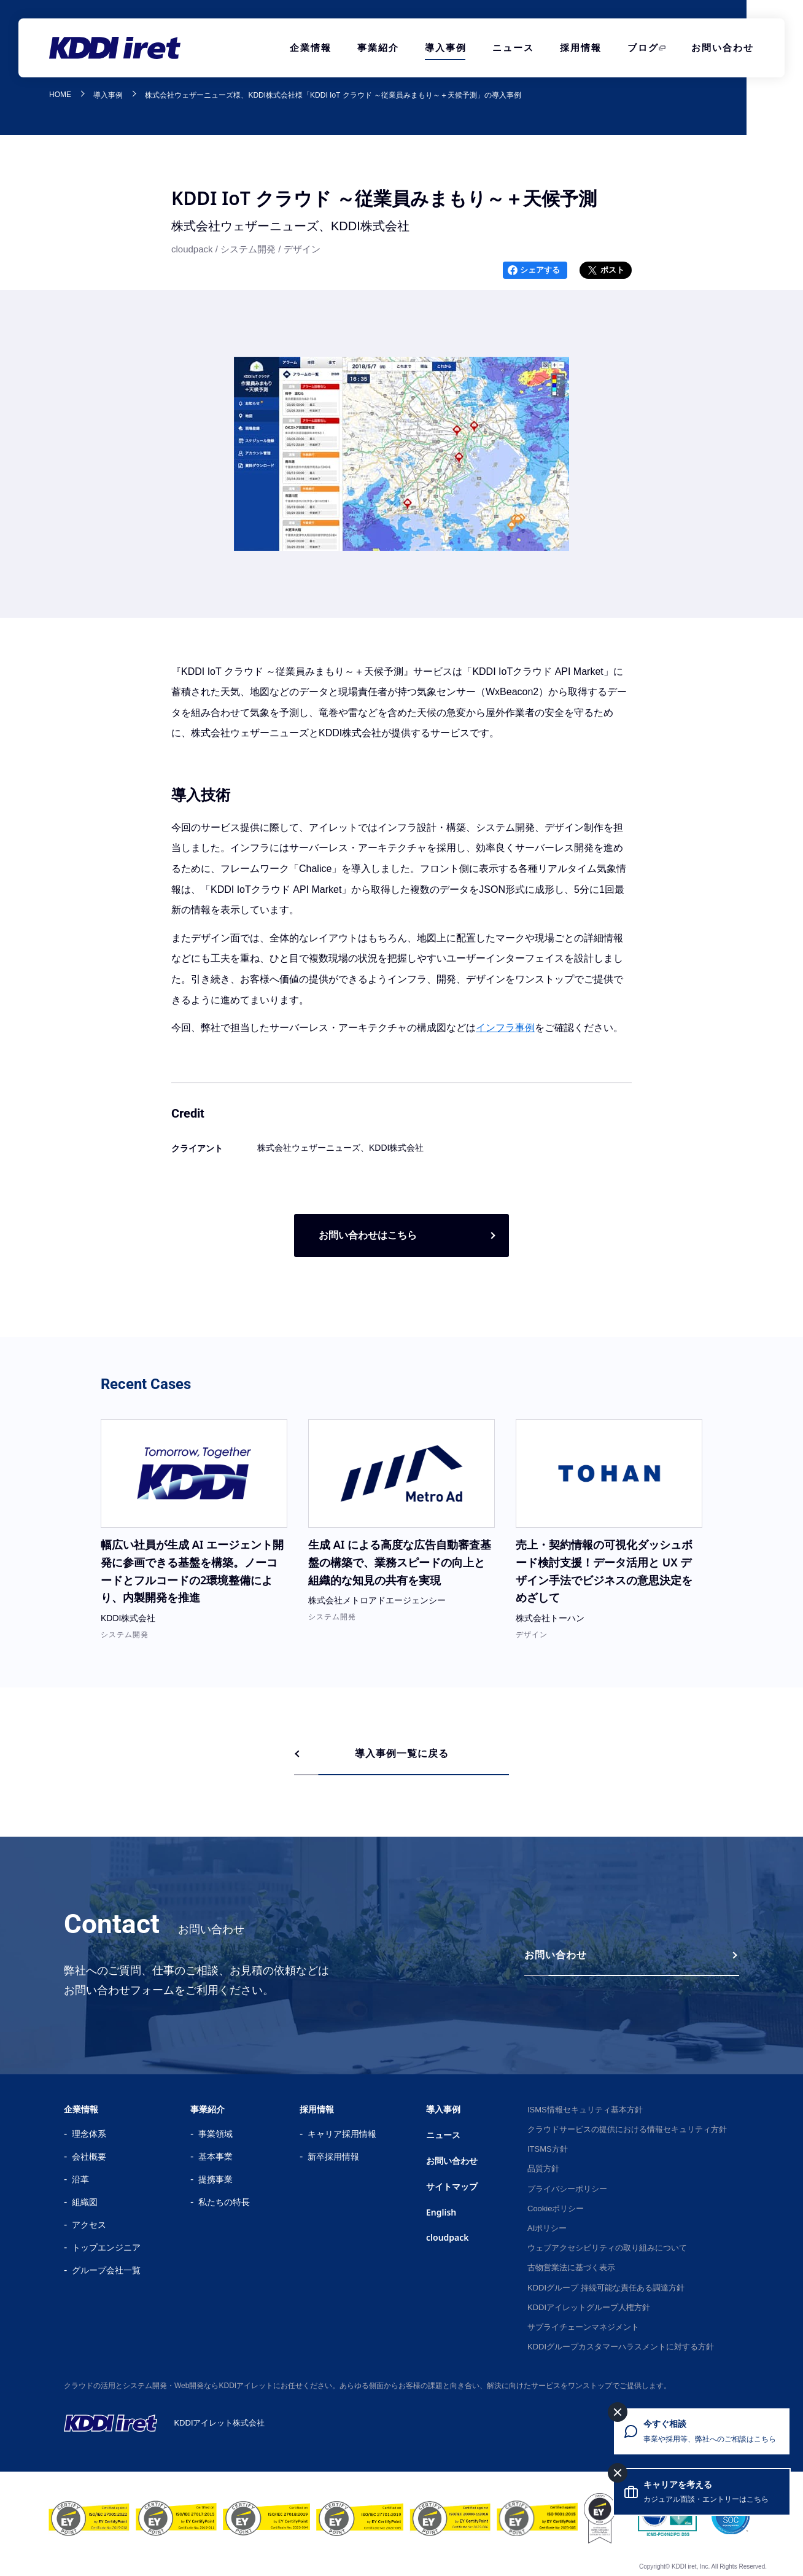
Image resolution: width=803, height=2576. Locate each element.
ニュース (513, 47)
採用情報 (581, 47)
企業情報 (311, 47)
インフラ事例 (505, 1027)
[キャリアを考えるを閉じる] (617, 2473)
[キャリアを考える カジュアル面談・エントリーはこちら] (702, 2492)
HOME (60, 95)
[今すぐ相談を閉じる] (617, 2412)
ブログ (643, 47)
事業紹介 (378, 47)
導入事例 (446, 47)
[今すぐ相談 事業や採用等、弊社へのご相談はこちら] (702, 2431)
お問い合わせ (722, 47)
